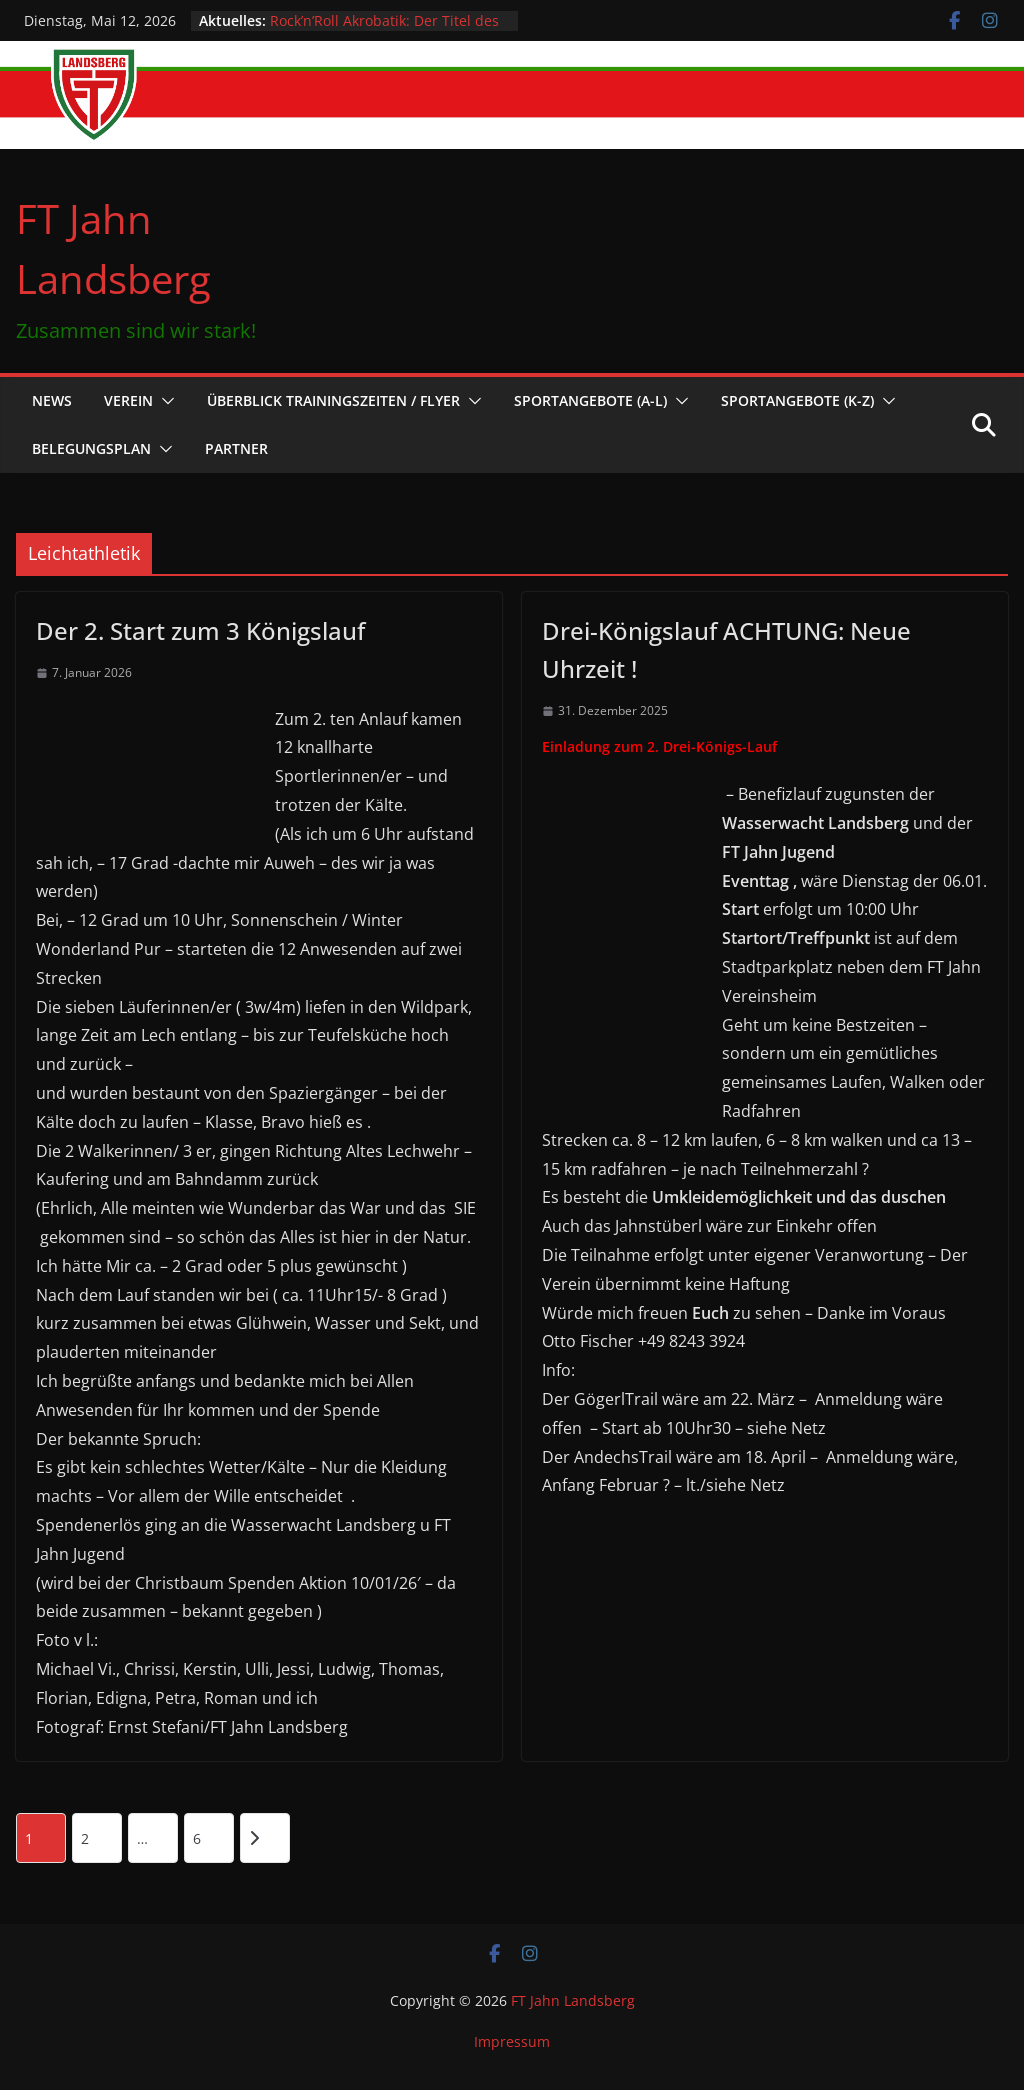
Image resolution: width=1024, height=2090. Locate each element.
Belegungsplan (91, 448)
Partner (236, 448)
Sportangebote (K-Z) (797, 400)
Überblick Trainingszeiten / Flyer (333, 400)
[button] (164, 401)
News (52, 400)
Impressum (512, 2041)
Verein (128, 400)
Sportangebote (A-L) (590, 400)
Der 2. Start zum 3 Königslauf (200, 630)
